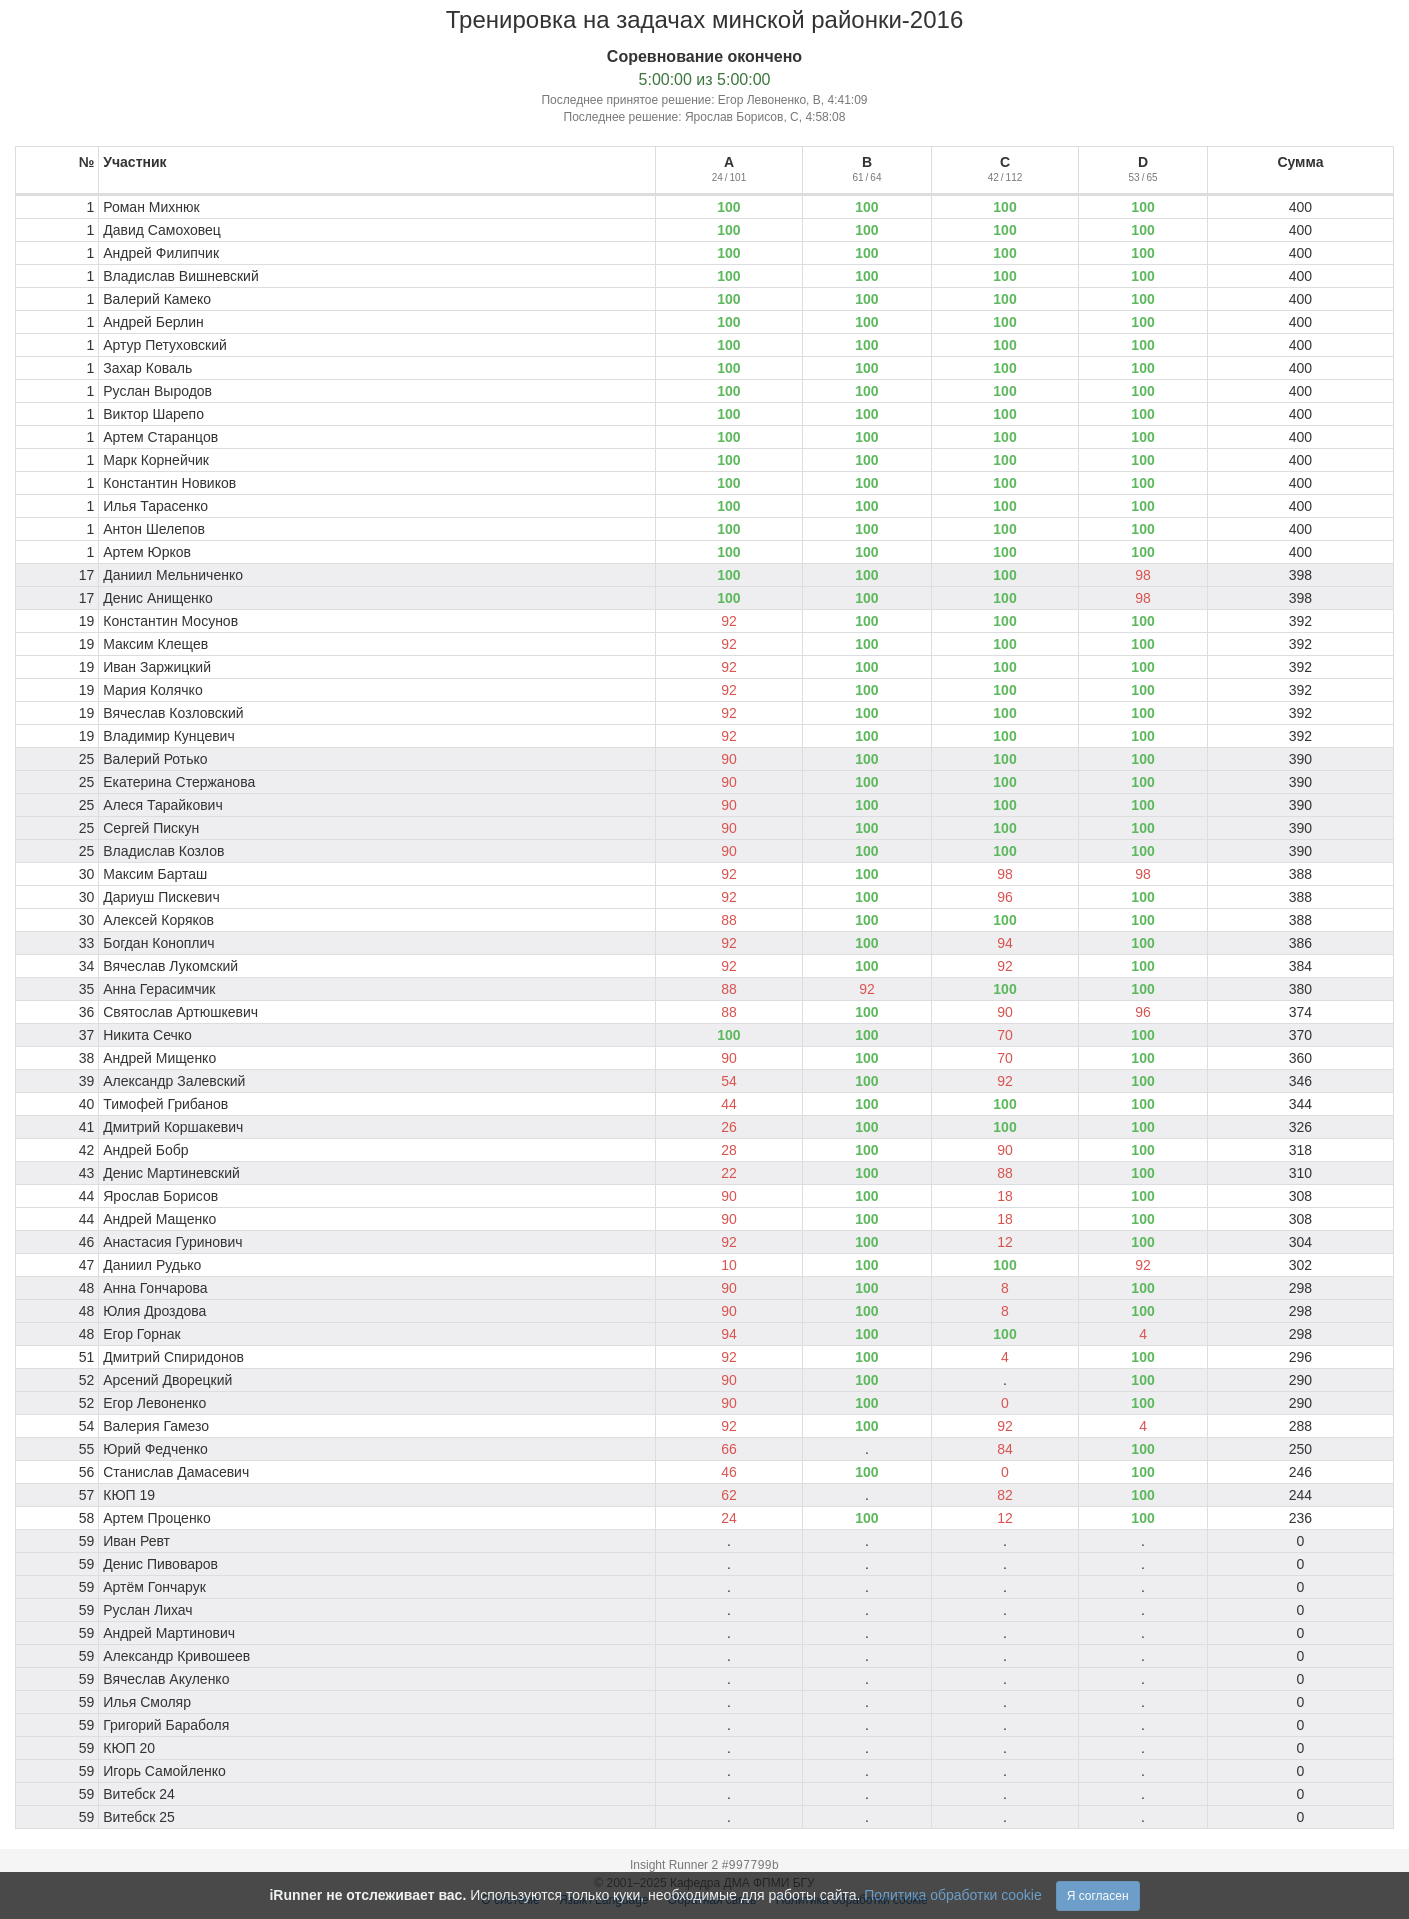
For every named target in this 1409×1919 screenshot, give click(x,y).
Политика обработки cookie (952, 1895)
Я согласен (1098, 1896)
